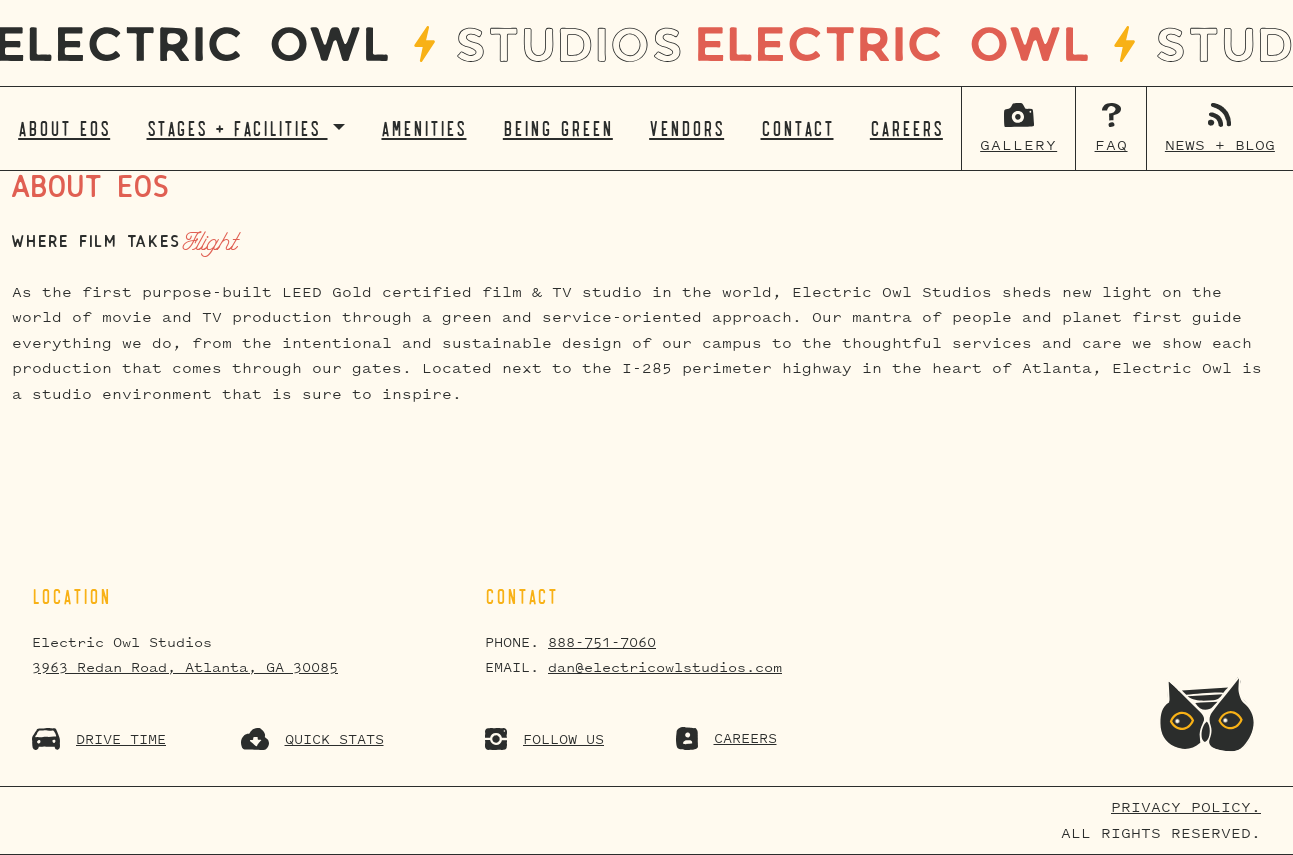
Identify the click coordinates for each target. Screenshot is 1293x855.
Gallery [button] (1018, 145)
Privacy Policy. (1186, 807)
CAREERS (726, 738)
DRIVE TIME (99, 739)
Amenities (423, 128)
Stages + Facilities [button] (237, 128)
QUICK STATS (312, 739)
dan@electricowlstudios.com (665, 667)
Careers (906, 128)
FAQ (1111, 145)
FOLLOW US (544, 739)
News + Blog (1220, 145)
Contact (797, 128)
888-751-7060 (602, 642)
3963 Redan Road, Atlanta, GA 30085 (185, 667)
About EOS (64, 128)
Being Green (558, 128)
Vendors (686, 128)
